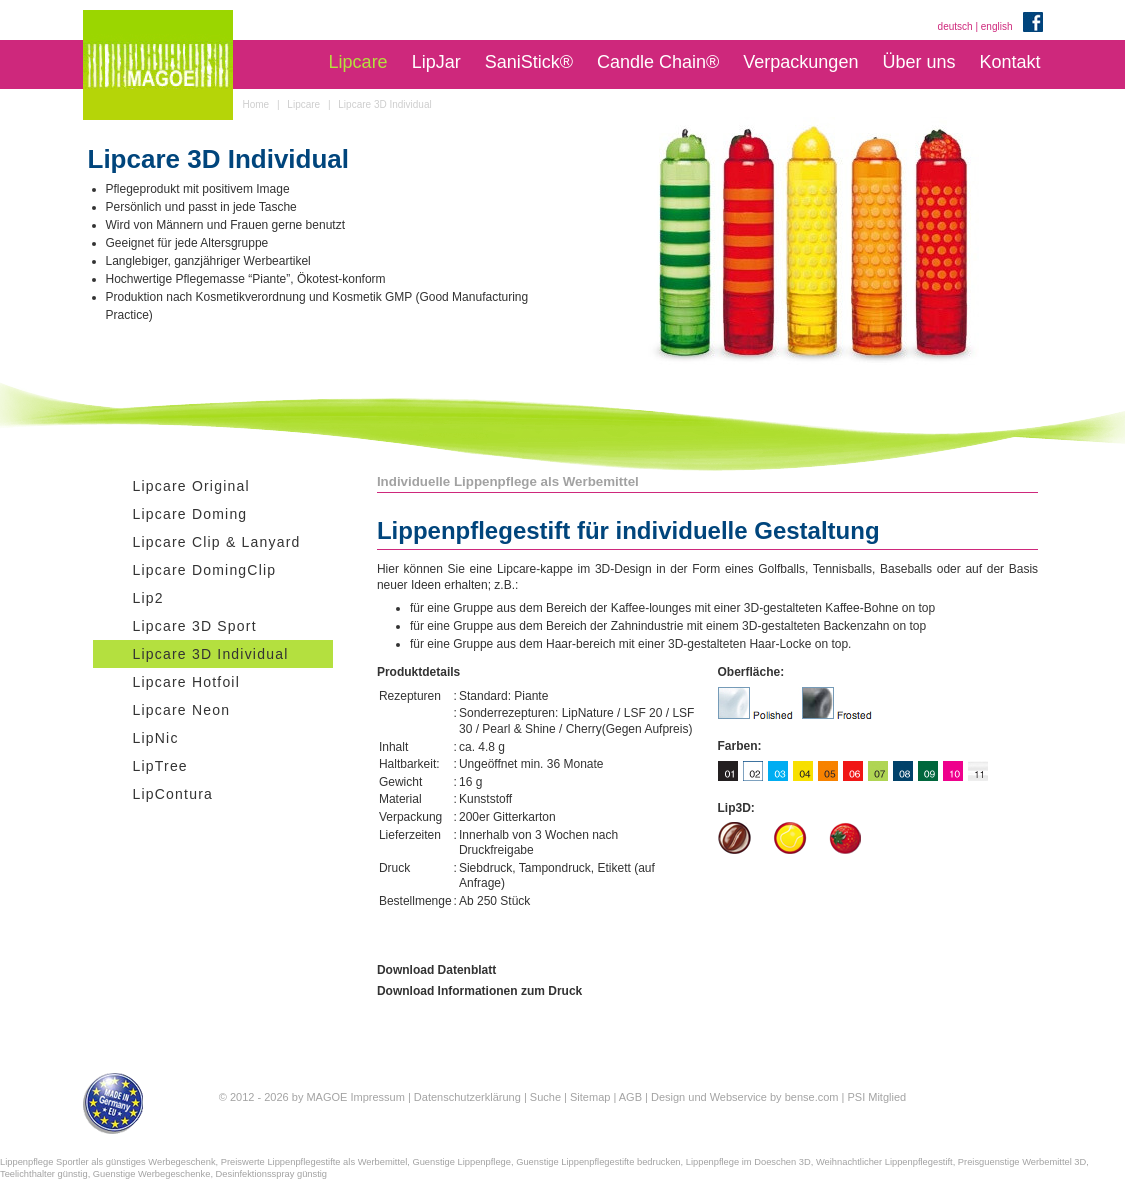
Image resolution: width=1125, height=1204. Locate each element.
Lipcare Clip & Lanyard (217, 542)
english (997, 26)
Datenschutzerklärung (467, 1097)
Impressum (377, 1097)
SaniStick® (529, 62)
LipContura (173, 794)
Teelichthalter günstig (44, 1174)
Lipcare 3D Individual (211, 654)
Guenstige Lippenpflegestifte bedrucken (598, 1162)
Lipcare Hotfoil (187, 682)
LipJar (436, 62)
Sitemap (590, 1097)
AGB (630, 1097)
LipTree (160, 766)
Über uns (918, 62)
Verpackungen (800, 62)
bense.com (812, 1097)
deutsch (955, 26)
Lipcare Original (191, 486)
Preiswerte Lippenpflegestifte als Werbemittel (314, 1162)
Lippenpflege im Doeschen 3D (748, 1162)
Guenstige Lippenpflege (461, 1162)
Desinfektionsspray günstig (271, 1174)
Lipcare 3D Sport (195, 626)
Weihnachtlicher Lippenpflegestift (884, 1162)
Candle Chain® (658, 62)
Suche (545, 1097)
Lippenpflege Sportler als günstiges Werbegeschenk (108, 1162)
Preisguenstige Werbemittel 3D (1022, 1162)
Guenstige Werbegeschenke (152, 1174)
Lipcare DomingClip (205, 570)
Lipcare (358, 62)
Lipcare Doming (190, 514)
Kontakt (1009, 62)
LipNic (156, 738)
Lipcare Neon (182, 710)
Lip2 (148, 598)
